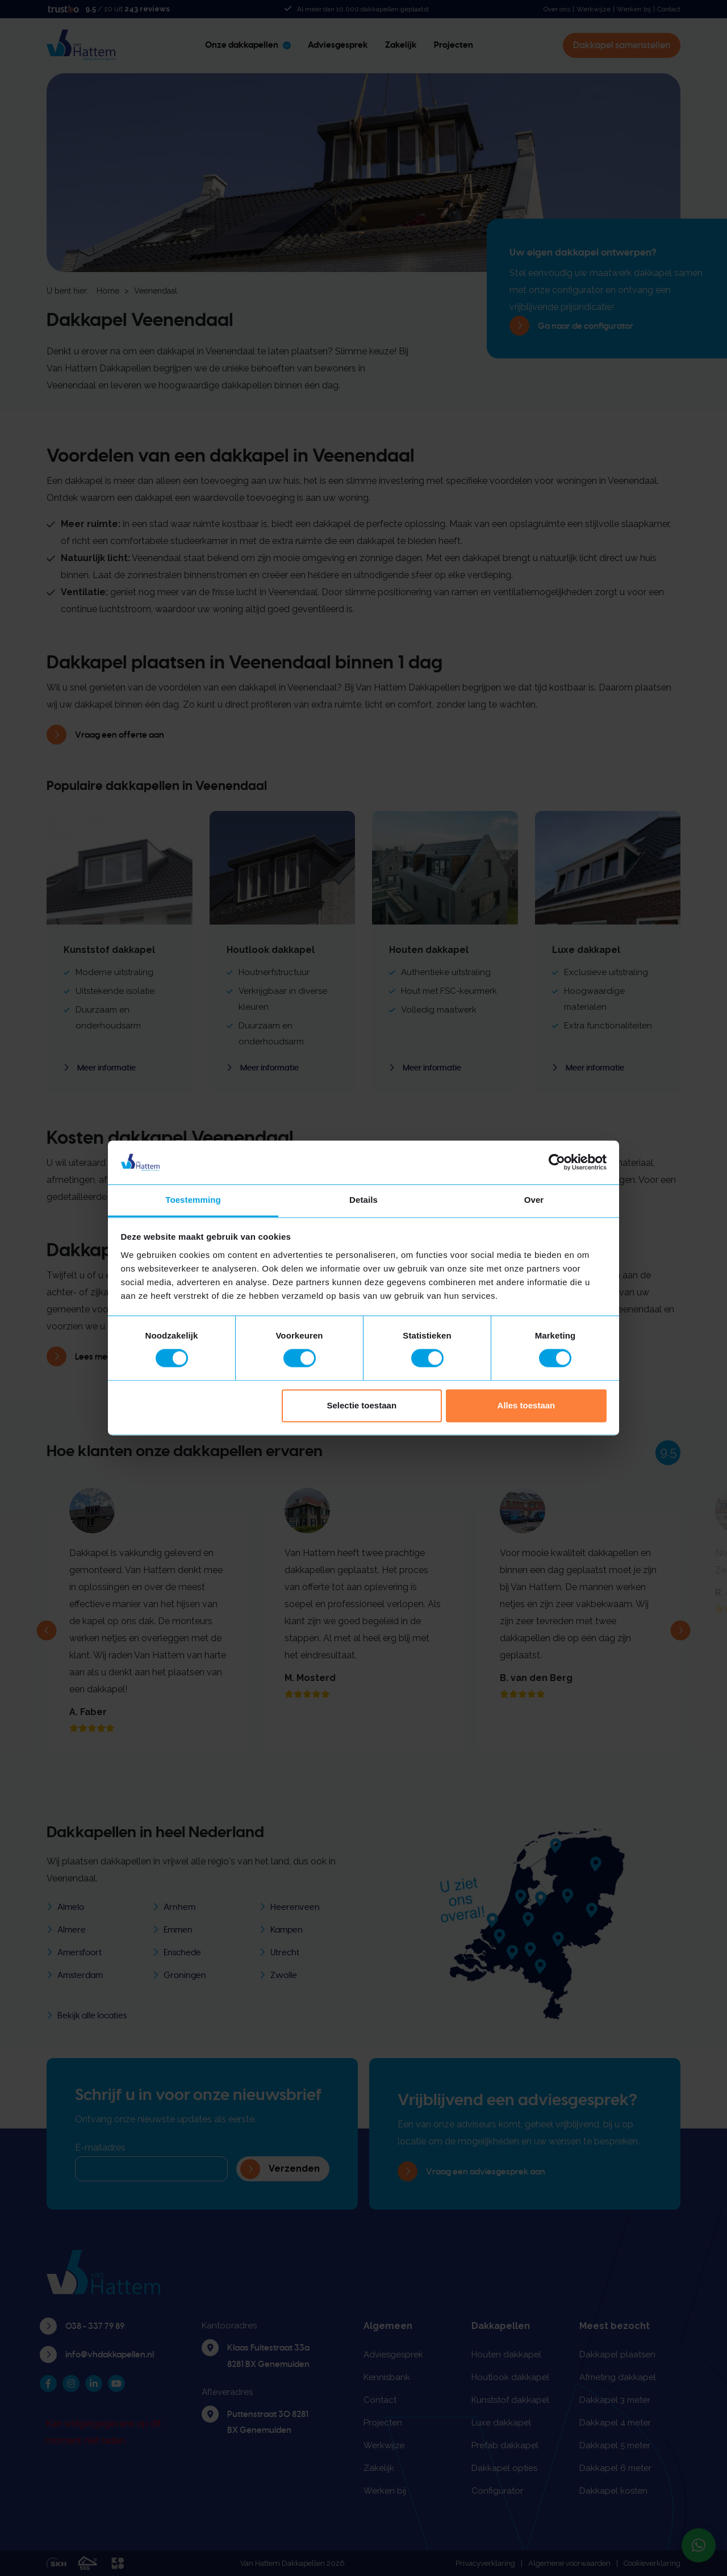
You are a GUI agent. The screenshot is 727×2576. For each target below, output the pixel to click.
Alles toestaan (526, 1405)
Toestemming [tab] (193, 1200)
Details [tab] (363, 1200)
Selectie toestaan (362, 1405)
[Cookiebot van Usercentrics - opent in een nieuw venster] (557, 1162)
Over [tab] (534, 1200)
